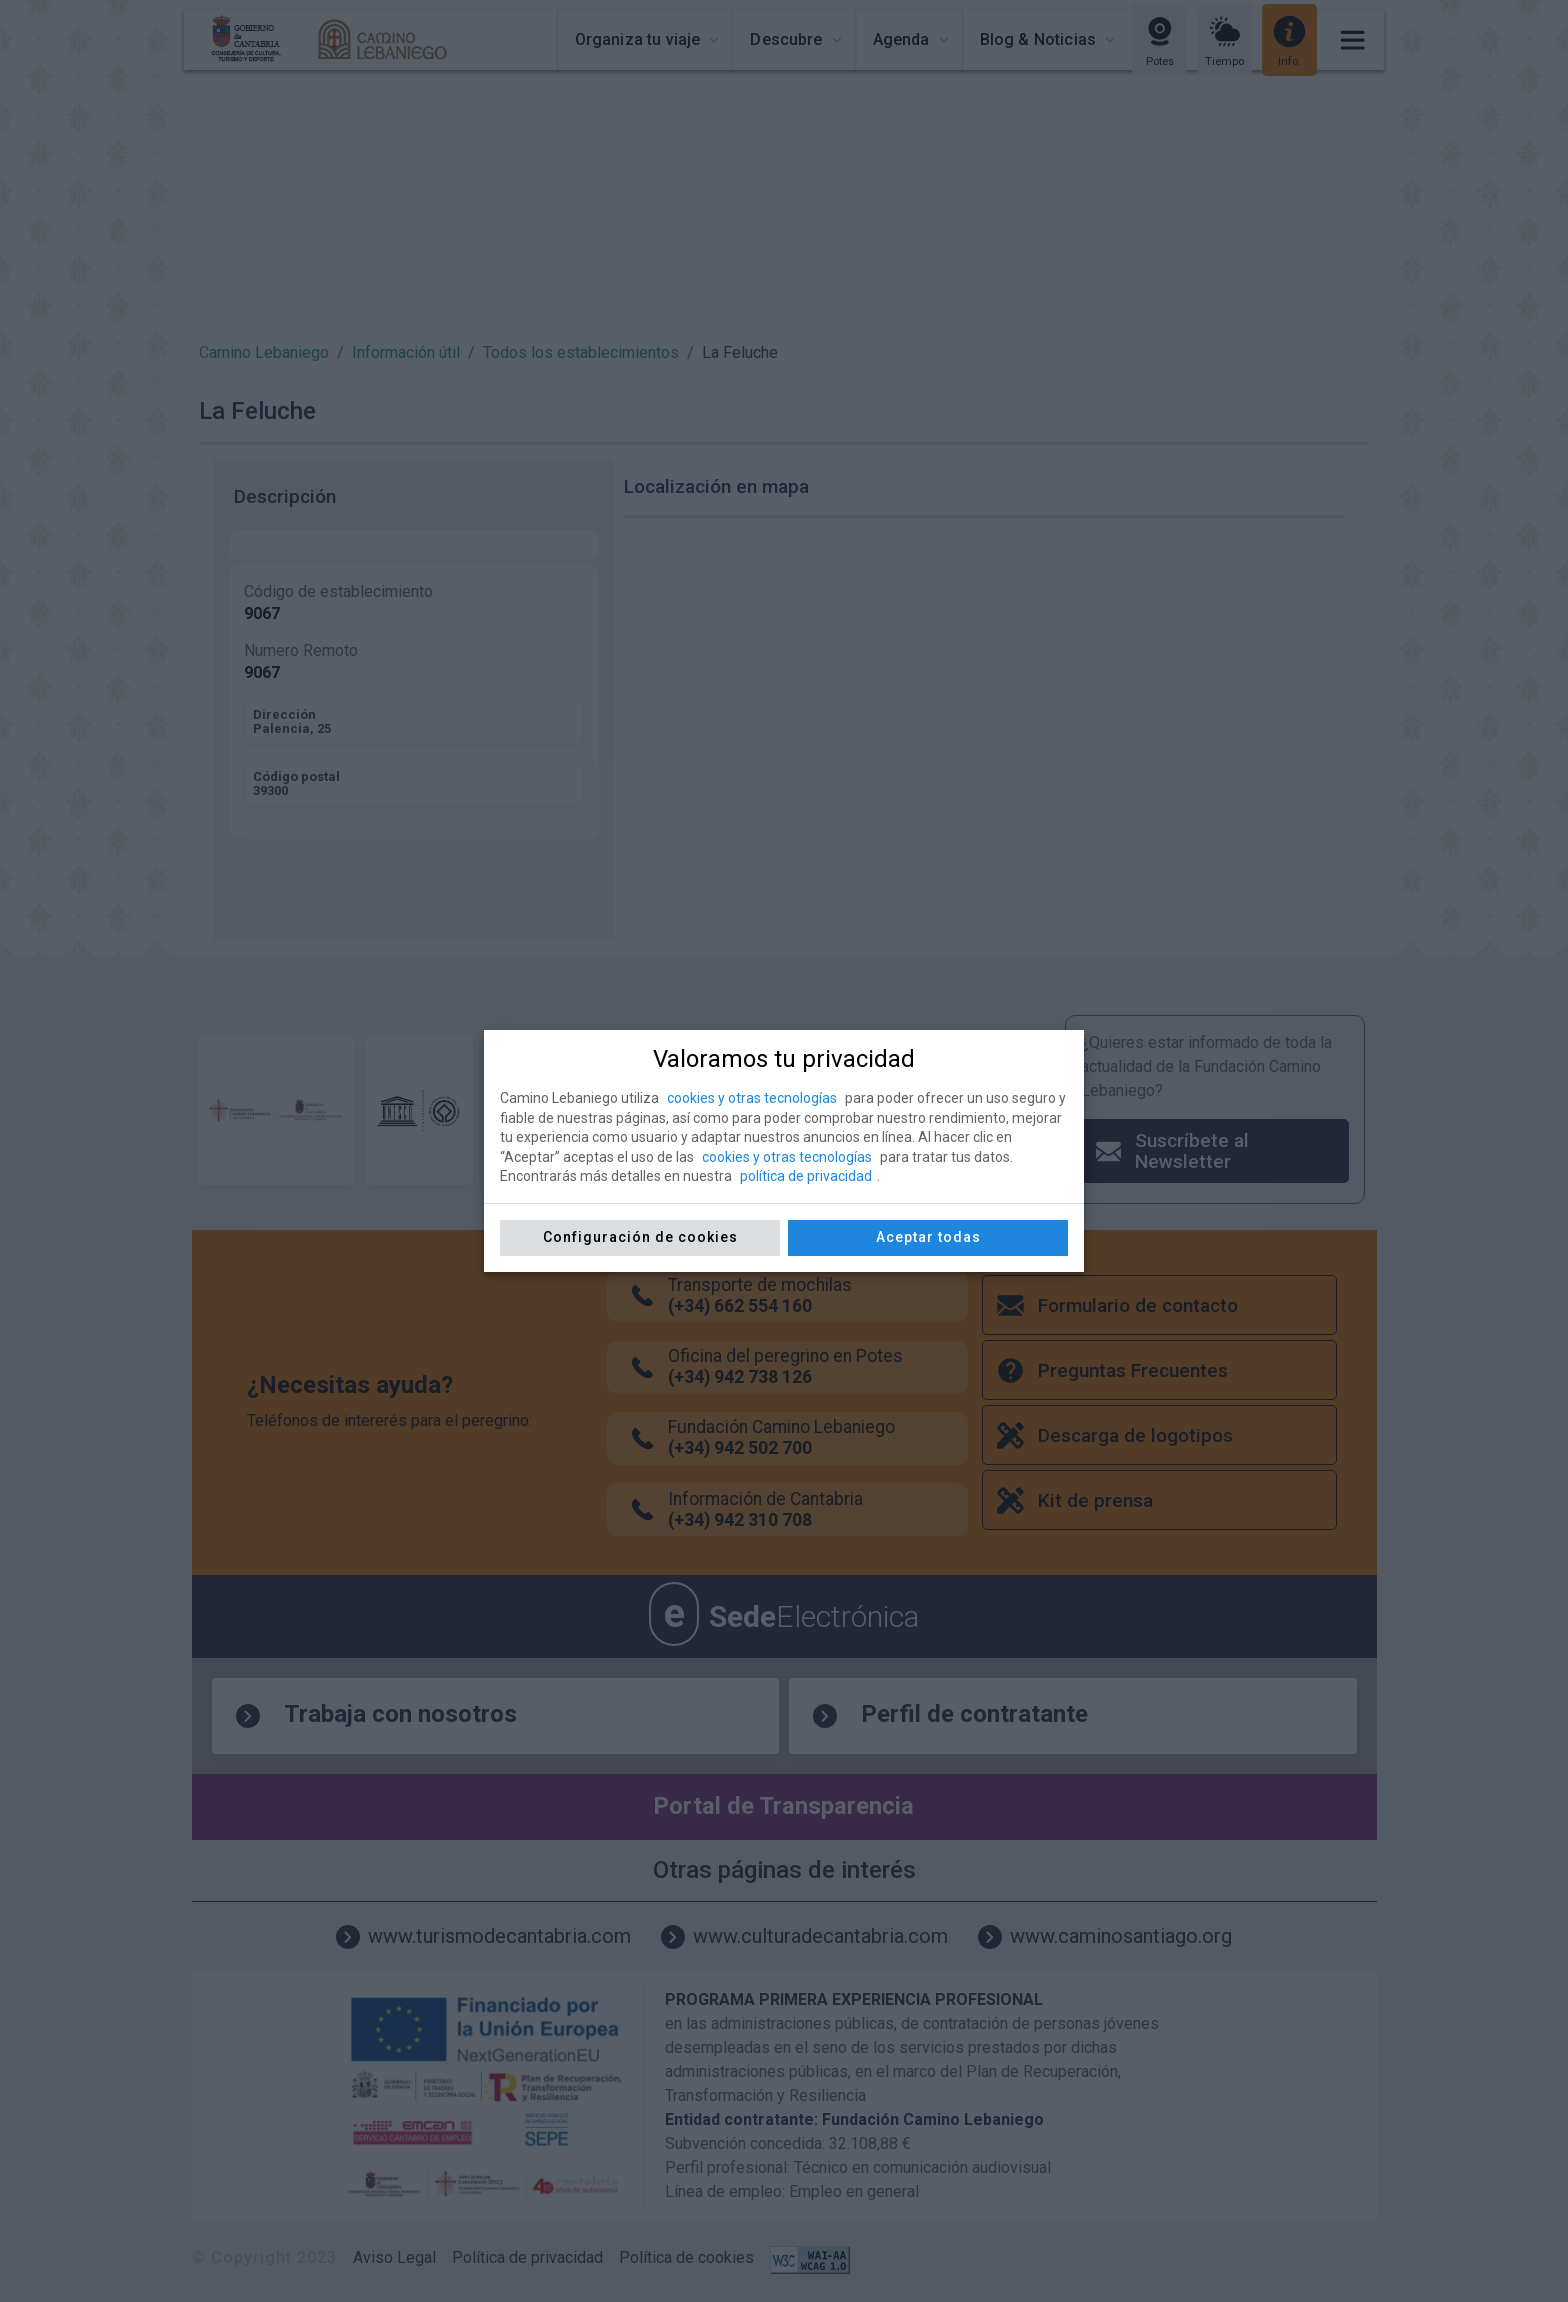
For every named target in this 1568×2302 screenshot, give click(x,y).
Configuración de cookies (640, 1237)
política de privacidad (806, 1176)
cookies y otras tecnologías (752, 1098)
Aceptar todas (928, 1237)
